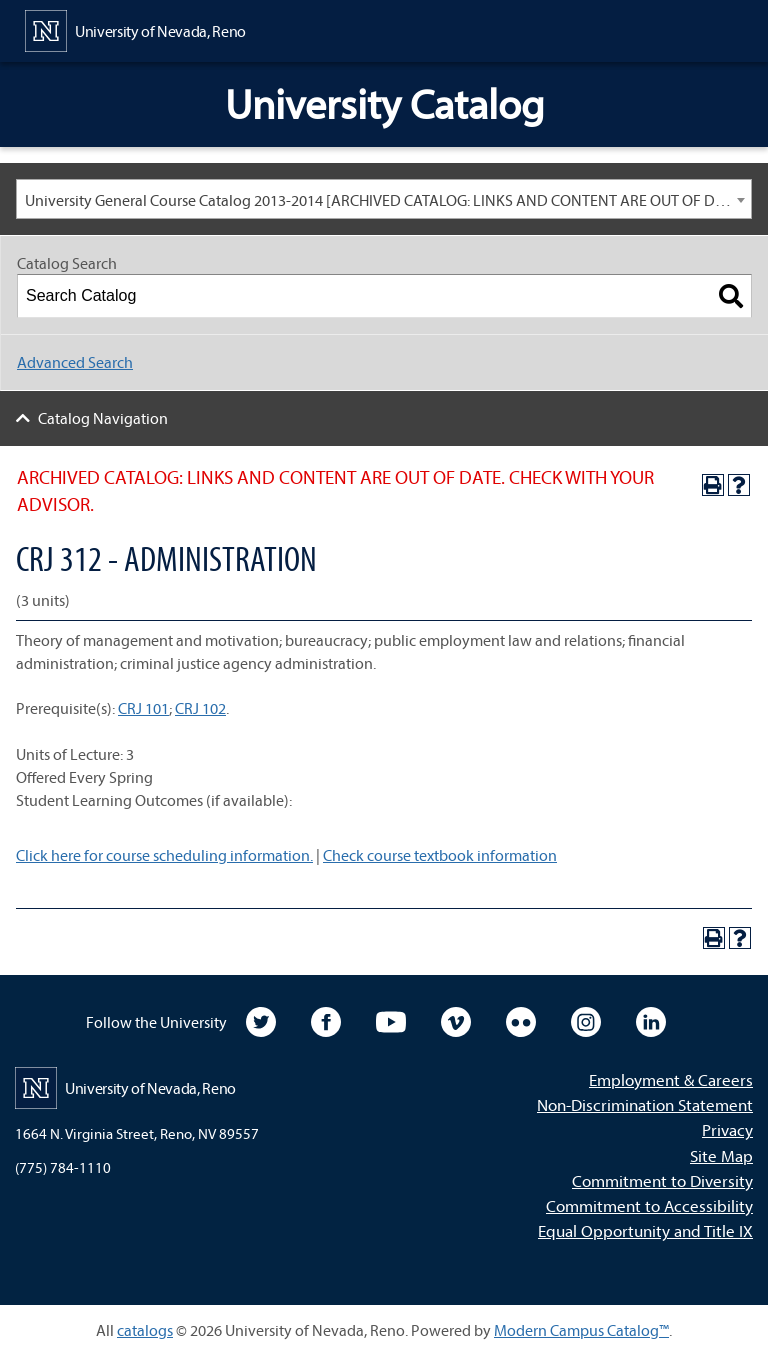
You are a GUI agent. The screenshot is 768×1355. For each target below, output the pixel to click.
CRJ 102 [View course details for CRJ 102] (200, 708)
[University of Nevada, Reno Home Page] (135, 29)
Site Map (721, 1155)
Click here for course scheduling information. (164, 855)
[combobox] (384, 199)
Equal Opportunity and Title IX (645, 1230)
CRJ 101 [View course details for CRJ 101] (143, 708)
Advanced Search (75, 362)
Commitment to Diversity (662, 1180)
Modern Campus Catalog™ (581, 1330)
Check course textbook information (440, 855)
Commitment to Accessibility (649, 1205)
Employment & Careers (671, 1079)
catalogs (145, 1330)
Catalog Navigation (103, 418)
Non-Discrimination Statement (645, 1104)
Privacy (727, 1129)
